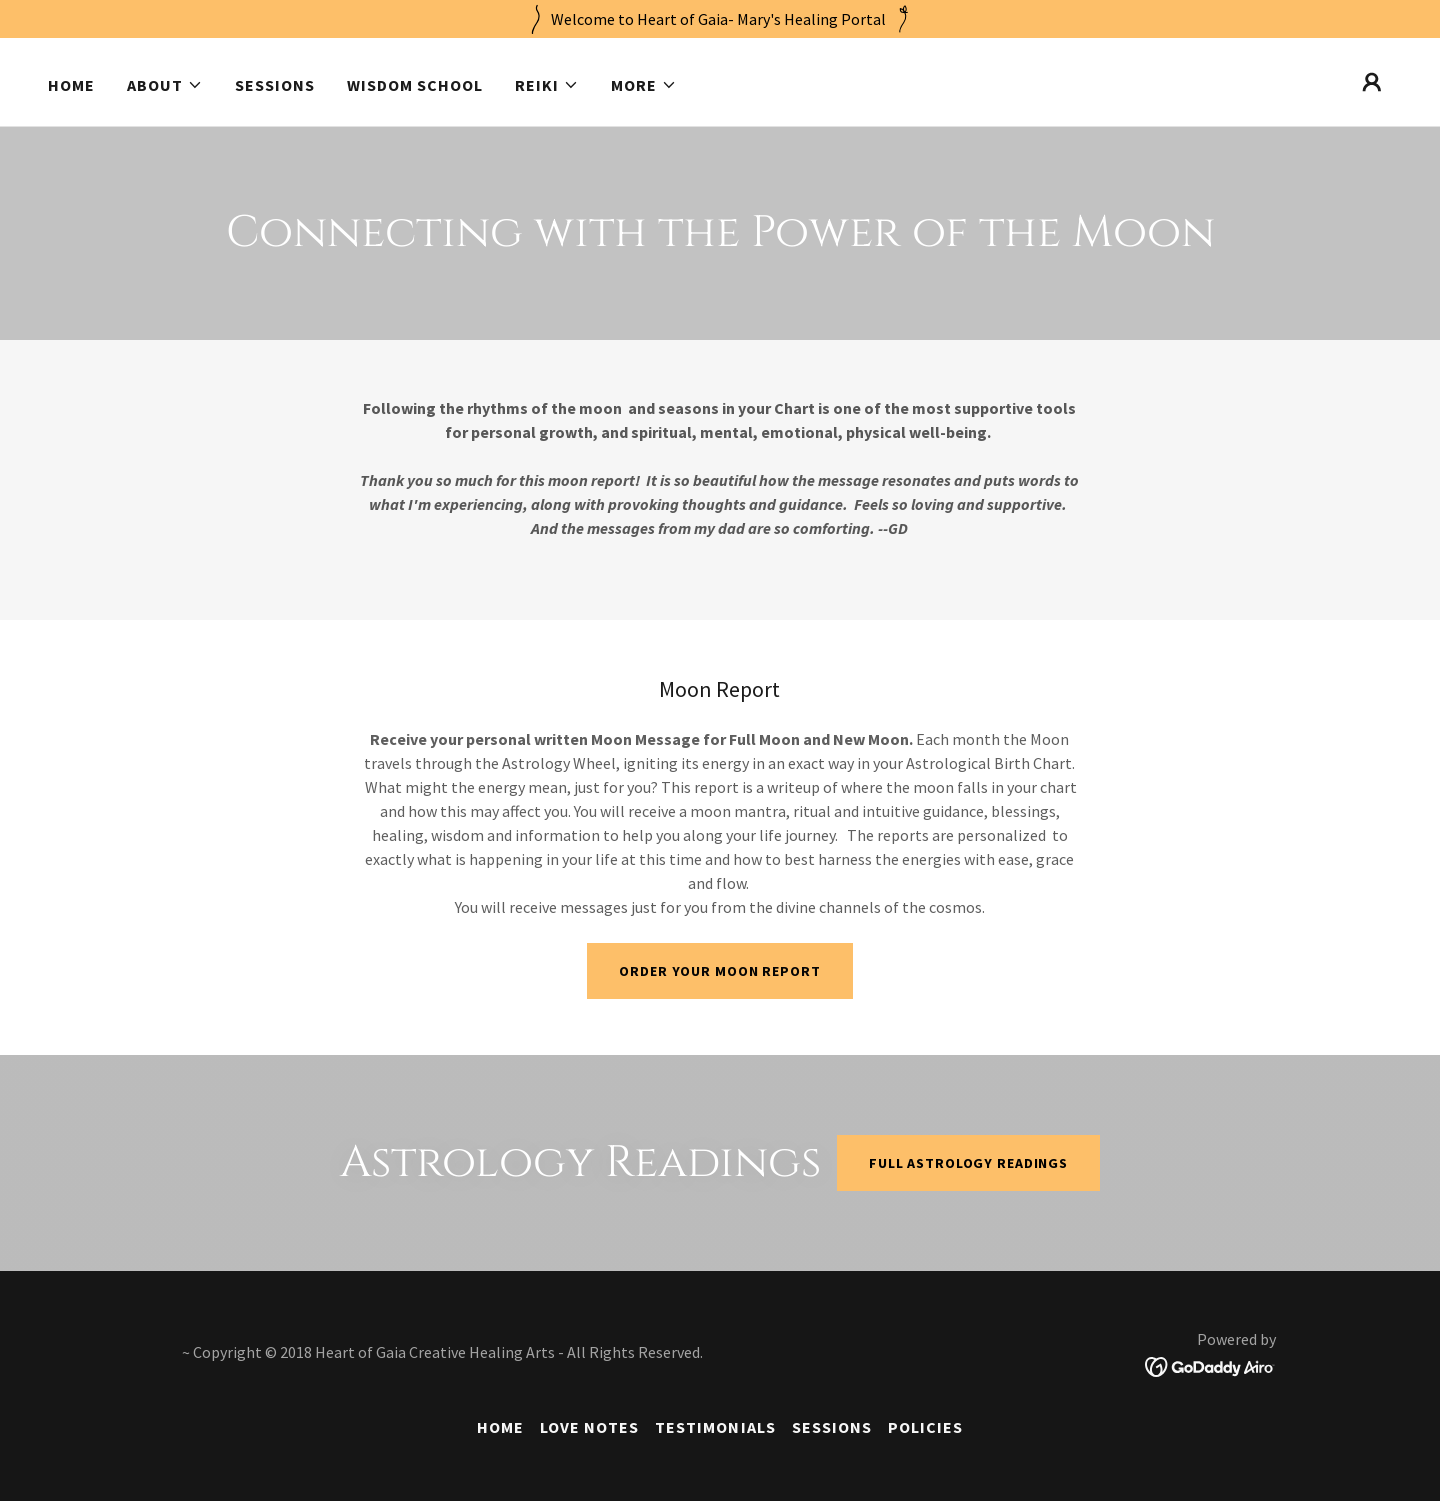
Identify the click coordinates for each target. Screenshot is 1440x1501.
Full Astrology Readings (968, 1163)
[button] (165, 85)
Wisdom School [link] (415, 85)
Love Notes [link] (589, 1427)
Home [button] (500, 1427)
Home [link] (71, 85)
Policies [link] (925, 1427)
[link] (1210, 1365)
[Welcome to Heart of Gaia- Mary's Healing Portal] (720, 19)
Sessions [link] (275, 85)
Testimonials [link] (715, 1427)
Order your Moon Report (719, 971)
